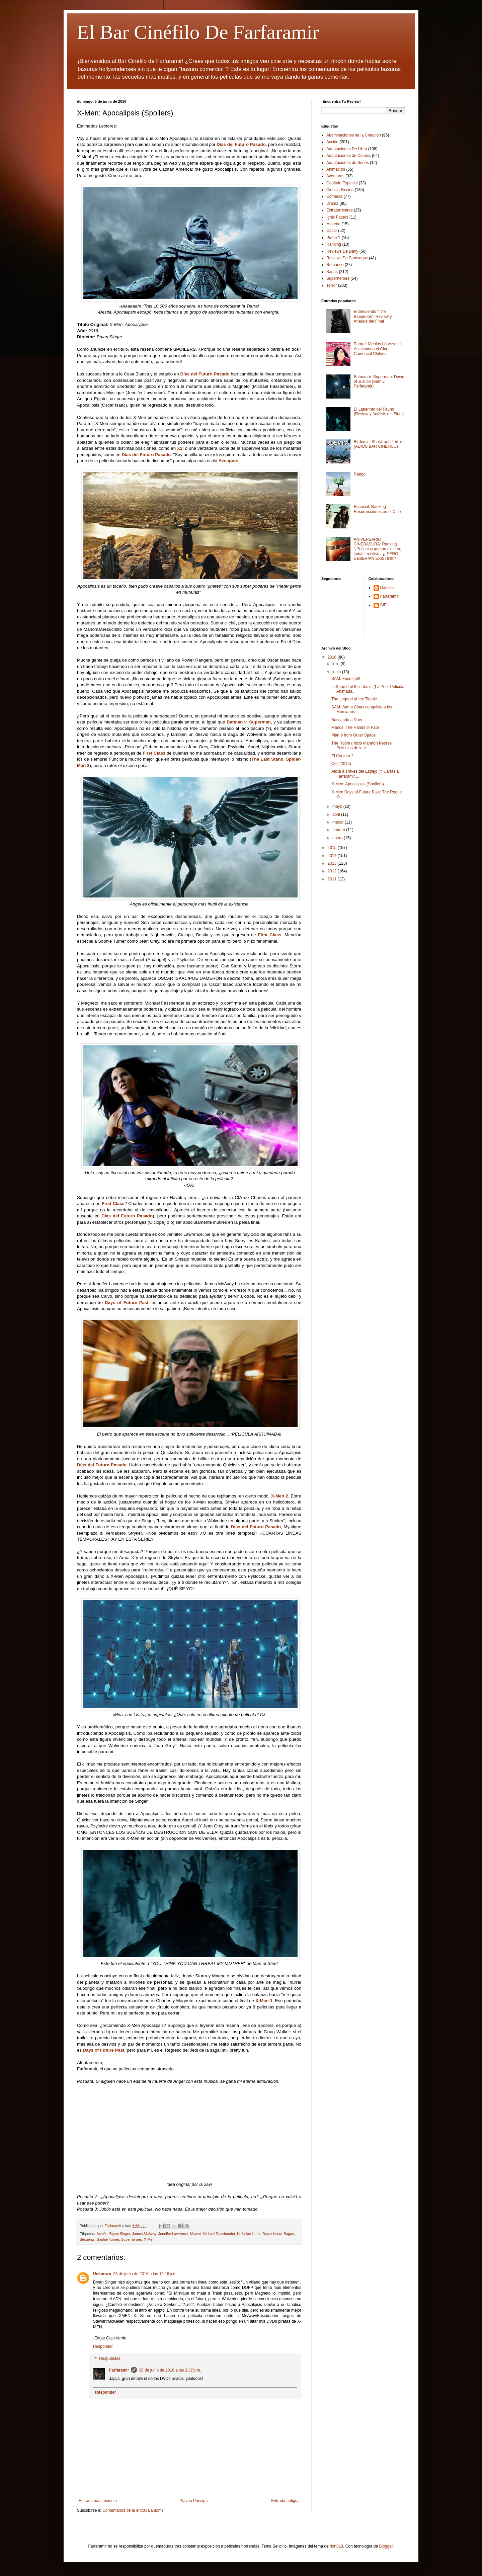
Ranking (333, 244)
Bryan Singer (119, 2234)
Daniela (387, 587)
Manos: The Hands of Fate (355, 727)
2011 (333, 879)
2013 (333, 863)
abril (336, 814)
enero (338, 838)
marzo (338, 822)
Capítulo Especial (341, 183)
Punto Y (333, 237)
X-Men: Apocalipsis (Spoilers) (357, 784)
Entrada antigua (285, 2500)
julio (336, 664)
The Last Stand (267, 759)
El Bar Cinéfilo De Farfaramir (198, 32)
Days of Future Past (127, 1302)
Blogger (386, 2546)
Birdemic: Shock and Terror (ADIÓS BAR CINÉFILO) (378, 444)
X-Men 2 (279, 1495)
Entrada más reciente (98, 2500)
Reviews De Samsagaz (347, 258)
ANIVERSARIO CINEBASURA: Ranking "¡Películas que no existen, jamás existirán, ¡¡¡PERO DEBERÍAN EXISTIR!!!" (377, 549)
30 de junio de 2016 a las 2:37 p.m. (170, 2370)
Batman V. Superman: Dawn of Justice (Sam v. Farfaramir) (379, 381)
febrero (339, 830)
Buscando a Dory (346, 719)
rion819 (336, 2546)
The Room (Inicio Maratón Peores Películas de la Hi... (361, 745)
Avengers (229, 460)
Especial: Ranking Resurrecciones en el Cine (377, 509)
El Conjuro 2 (342, 756)
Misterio (333, 224)
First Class (154, 753)
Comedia (334, 196)
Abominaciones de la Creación (353, 135)
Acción (101, 2234)
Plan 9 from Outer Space (353, 735)
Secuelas (87, 2239)
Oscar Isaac (272, 2234)
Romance (334, 264)
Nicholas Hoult (248, 2234)
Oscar (331, 230)
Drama (332, 203)
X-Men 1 (263, 2000)
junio (337, 672)
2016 (333, 657)
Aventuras (335, 176)
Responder (103, 2346)
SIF (383, 605)
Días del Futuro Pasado (241, 144)
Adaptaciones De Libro (346, 149)
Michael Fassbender (219, 2234)
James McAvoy (144, 2234)
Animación (335, 169)
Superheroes (131, 2239)
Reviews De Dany (342, 251)
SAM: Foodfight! (345, 678)
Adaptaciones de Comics (348, 155)
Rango (360, 474)
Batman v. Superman (249, 721)
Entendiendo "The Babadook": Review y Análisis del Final (373, 316)
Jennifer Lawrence (173, 2234)
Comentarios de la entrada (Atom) (132, 2510)
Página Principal (194, 2500)
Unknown (102, 2273)
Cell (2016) (341, 763)
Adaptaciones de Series (347, 162)
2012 (333, 871)
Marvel (195, 2234)
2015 (333, 847)
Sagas (289, 2234)
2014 (333, 855)
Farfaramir (119, 2370)
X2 (179, 448)
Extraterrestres (339, 210)
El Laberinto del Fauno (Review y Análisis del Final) (379, 411)
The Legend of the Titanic (354, 699)
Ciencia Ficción (339, 189)
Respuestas (109, 2358)
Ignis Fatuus (337, 217)
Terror (331, 285)
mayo (337, 806)
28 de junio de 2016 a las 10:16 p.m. (145, 2273)
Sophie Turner (107, 2239)
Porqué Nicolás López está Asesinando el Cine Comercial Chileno (378, 349)
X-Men (149, 2239)
